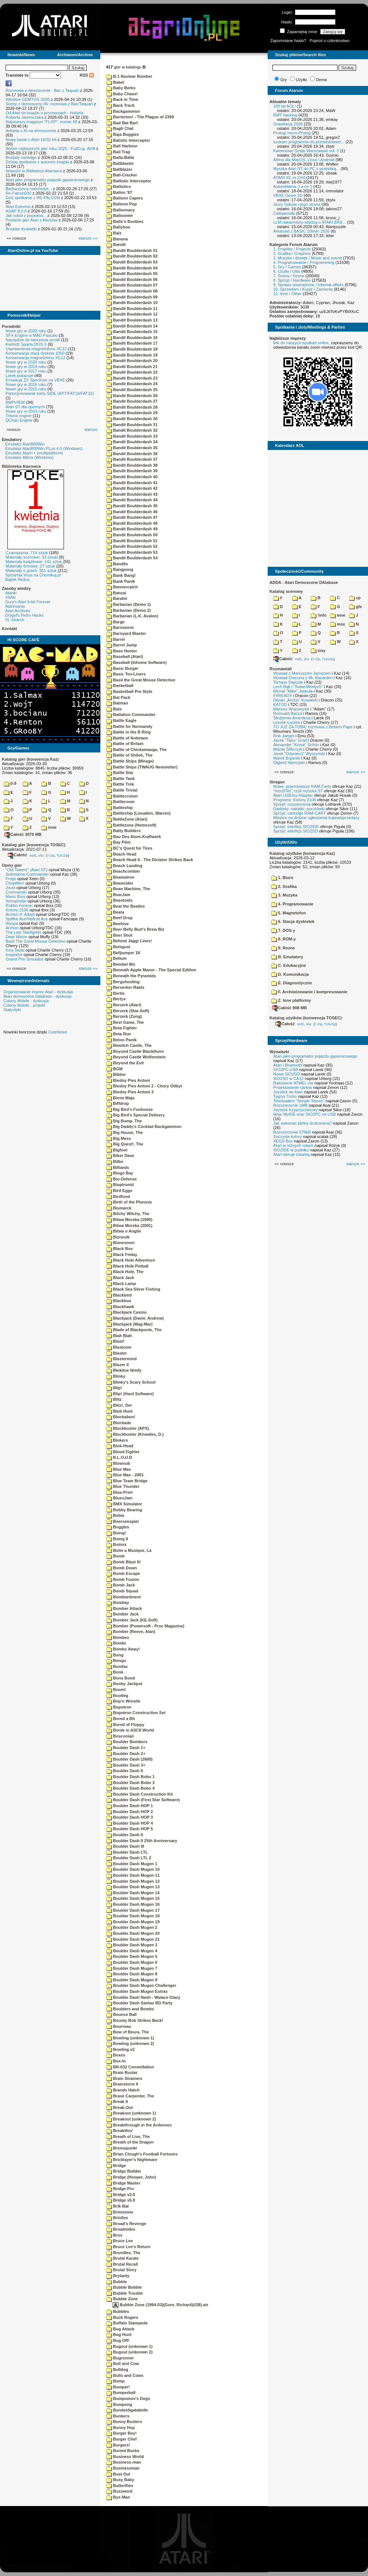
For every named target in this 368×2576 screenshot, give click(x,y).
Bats (114, 709)
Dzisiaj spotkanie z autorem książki (37, 162)
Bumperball (121, 2392)
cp (355, 597)
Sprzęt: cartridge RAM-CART (299, 813)
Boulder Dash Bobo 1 (130, 1776)
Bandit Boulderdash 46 (132, 511)
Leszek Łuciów (286, 722)
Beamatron (120, 877)
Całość (17, 855)
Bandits (117, 564)
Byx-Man (118, 2497)
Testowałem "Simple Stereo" (299, 1101)
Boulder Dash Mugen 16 (132, 1904)
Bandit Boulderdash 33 (132, 436)
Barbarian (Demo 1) (128, 604)
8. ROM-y (283, 939)
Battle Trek (120, 784)
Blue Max (118, 1469)
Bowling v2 (120, 2049)
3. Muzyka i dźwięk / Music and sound (307, 258)
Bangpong (119, 569)
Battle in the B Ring (128, 732)
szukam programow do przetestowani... (308, 142)
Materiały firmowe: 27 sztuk (30, 566)
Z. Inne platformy (291, 1000)
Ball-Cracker (121, 175)
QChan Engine (19, 420)
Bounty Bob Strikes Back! (134, 2020)
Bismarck (119, 1208)
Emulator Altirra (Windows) (29, 457)
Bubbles (117, 2311)
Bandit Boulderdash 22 (132, 372)
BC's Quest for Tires (129, 848)
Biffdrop (117, 1103)
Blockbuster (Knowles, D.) (135, 1434)
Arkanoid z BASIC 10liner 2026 (301, 231)
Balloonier (119, 215)
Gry (283, 79)
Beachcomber (123, 871)
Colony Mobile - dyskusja (26, 1000)
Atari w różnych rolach (293, 1145)
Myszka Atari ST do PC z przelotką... (306, 168)
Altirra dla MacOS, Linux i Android (303, 159)
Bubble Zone (122, 2299)
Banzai (116, 593)
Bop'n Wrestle (123, 1701)
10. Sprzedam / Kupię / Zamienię (303, 289)
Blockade (118, 1422)
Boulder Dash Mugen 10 (132, 1869)
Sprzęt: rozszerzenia (291, 804)
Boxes (115, 2055)
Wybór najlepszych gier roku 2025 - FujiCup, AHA (50, 148)
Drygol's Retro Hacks (24, 615)
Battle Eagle (121, 720)
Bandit (116, 244)
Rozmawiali (280, 669)
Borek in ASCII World (130, 1730)
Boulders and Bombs (130, 2009)
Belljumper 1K (123, 952)
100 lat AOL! (284, 106)
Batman (117, 703)
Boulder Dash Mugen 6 (131, 1962)
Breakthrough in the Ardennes (139, 2125)
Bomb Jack (120, 1585)
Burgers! (118, 2445)
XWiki (10, 597)
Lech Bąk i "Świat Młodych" (298, 686)
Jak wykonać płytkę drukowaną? (302, 1123)
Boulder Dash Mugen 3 (131, 1945)
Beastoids (119, 900)
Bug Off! (117, 2340)
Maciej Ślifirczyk (287, 749)
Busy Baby (120, 2479)
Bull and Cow (122, 2363)
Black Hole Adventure (130, 1260)
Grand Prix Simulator (24, 959)
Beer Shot (119, 935)
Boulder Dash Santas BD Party (139, 2003)
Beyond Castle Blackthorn (135, 1051)
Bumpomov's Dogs (128, 2398)
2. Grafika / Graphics (292, 253)
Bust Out (118, 2474)
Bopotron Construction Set (135, 1712)
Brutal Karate (122, 2258)
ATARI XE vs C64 (289, 177)
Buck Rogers (122, 2317)
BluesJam (119, 1498)
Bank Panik (120, 581)
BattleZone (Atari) (126, 819)
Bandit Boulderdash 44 (132, 500)
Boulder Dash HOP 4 (129, 1823)
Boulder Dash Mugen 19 (132, 1922)
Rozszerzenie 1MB (290, 1105)
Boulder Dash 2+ (125, 1753)
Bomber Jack (122, 1614)
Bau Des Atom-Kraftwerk (133, 836)
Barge (115, 622)
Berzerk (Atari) (123, 1005)
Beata (115, 912)
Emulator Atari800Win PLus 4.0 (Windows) (44, 448)
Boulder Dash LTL (127, 1852)
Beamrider (119, 883)
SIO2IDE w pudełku (291, 1150)
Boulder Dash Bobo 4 (130, 1788)
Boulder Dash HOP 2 (129, 1811)
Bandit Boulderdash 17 (132, 343)
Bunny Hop (120, 2427)
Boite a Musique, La (128, 1550)
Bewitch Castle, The (129, 1045)
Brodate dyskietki (21, 229)
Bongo (116, 1660)
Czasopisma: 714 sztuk (27, 552)
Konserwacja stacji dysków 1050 (35, 353)
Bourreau (118, 2026)
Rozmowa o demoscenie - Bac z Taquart (42, 90)
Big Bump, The (124, 1121)
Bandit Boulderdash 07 (132, 285)
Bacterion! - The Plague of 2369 (140, 117)
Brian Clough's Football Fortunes (142, 2154)
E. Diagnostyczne (291, 983)
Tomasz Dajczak (288, 682)
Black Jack (120, 1277)
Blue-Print (119, 1492)
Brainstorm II (122, 2084)
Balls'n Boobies (124, 221)
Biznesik (118, 1237)
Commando (16, 892)
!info (318, 615)
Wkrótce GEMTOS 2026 (27, 99)
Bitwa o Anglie (123, 1231)
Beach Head (121, 854)
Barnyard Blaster (126, 633)
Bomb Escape (123, 1573)
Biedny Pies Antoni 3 (130, 1092)
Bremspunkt (121, 2148)
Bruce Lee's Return (128, 2246)
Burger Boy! (121, 2433)
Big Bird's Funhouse (129, 1109)
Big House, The (124, 1132)
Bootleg (117, 1695)
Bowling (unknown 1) (130, 2038)
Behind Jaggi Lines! (129, 941)
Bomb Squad (122, 1591)
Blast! (115, 1341)
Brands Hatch (123, 2090)
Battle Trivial (121, 790)
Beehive (117, 923)
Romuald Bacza (287, 713)
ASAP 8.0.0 (16, 211)
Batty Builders (123, 830)
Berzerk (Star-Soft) (127, 1011)
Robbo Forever (19, 905)
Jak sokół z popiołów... (26, 215)
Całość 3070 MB (23, 834)
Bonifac (117, 1666)
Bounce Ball (121, 2014)
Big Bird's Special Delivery (135, 1115)
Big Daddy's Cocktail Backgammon (143, 1126)
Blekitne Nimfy (123, 1370)
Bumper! (118, 2387)
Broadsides (120, 2229)
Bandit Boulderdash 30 (132, 418)
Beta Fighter (121, 1028)
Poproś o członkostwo (329, 40)
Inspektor (14, 954)
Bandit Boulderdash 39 (132, 471)
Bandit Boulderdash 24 (132, 383)
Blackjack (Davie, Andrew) (135, 1318)
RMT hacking (285, 115)
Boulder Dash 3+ (125, 1765)
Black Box (119, 1248)
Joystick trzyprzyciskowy (295, 1110)
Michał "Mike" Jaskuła (293, 691)
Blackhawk (120, 1306)
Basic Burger (122, 668)
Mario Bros (15, 896)
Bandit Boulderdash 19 (132, 355)
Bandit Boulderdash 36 (132, 453)
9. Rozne (283, 948)
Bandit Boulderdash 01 (132, 250)
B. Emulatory (287, 957)
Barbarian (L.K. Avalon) (132, 616)
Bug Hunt (119, 2334)
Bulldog (117, 2369)
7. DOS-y (283, 930)
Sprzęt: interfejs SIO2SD (295, 831)
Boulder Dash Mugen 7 (131, 1968)
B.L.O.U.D (119, 1457)
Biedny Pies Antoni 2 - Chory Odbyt (144, 1086)
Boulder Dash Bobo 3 (130, 1782)
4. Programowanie (292, 904)
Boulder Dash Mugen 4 (131, 1951)
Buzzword (119, 2491)
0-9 (10, 783)
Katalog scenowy (286, 591)
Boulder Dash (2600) (129, 1759)
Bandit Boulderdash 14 (132, 326)
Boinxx (116, 1544)
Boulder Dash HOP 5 (129, 1828)
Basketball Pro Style (129, 691)
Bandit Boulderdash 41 (132, 482)
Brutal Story (121, 2269)
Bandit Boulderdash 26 (132, 395)
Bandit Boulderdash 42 (132, 488)
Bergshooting (123, 981)
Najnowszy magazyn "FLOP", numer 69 (41, 121)
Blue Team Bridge (127, 1481)
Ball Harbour (122, 146)
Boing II (117, 1539)
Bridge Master (123, 2183)
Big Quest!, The (124, 1144)
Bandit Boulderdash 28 (132, 407)
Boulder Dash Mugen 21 (132, 1939)
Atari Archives (17, 610)
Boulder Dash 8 (124, 1770)
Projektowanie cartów (292, 1087)
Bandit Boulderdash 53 (132, 552)
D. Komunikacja (290, 974)
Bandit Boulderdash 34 (132, 442)
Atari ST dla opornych (25, 407)
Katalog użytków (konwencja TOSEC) (305, 1018)
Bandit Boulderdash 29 (132, 412)
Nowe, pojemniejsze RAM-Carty (302, 786)
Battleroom (120, 801)
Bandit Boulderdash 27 (132, 401)
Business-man (123, 2462)
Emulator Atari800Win (25, 444)
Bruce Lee (119, 2240)
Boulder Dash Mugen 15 (132, 1898)
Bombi (116, 1643)
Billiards (117, 1167)
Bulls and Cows (124, 2375)
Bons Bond (120, 1678)
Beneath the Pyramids (131, 976)
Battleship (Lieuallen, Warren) (138, 813)
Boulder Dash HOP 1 (129, 1805)
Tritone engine (19, 415)
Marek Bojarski (286, 758)
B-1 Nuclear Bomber (129, 76)
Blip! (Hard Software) (130, 1393)
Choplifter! (15, 883)
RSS (87, 75)
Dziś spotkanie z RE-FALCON (33, 197)
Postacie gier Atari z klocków (31, 220)
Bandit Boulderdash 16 (132, 337)
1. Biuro (282, 877)
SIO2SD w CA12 (288, 1078)
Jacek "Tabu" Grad (290, 740)
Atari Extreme (18, 206)
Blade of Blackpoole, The (134, 1329)
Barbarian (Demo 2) (128, 610)
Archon (12, 928)
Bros (114, 2235)
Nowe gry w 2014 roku (26, 411)
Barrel (115, 639)
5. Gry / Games (287, 267)
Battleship (119, 807)
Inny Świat (15, 950)
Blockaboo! (120, 1417)
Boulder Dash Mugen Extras (137, 1991)
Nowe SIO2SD (286, 1074)
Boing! (116, 1533)
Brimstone (119, 2212)
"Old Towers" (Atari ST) (27, 869)
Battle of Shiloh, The (129, 755)
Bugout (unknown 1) (129, 2346)
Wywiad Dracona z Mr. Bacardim (302, 677)
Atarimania (15, 606)
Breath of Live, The (128, 2136)
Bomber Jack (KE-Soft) (132, 1620)
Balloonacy (120, 210)
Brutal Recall (122, 2264)
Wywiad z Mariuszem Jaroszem (302, 673)
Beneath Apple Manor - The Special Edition (151, 970)
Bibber (116, 1074)
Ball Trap (118, 152)
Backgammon (123, 111)
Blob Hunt (119, 1411)
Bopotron (119, 1707)
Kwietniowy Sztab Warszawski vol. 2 (306, 150)
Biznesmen (120, 1242)
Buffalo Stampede (127, 2323)
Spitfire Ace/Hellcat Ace (27, 919)
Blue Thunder (122, 1486)
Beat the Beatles (125, 906)
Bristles (117, 2217)
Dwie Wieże (16, 936)
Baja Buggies (122, 134)
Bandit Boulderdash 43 (132, 494)
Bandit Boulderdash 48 (132, 523)
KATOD (280, 704)
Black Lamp (121, 1283)
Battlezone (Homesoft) (131, 825)
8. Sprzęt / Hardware (292, 280)
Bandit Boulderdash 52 (132, 546)
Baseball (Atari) (124, 656)
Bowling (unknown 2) (130, 2043)
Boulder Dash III (125, 1846)
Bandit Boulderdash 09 (132, 297)
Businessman (123, 2468)
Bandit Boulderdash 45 (132, 506)
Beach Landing (124, 865)
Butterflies (119, 2485)
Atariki (11, 593)
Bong (114, 1655)
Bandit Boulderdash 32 (132, 430)
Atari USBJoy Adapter (293, 795)
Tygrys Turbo (285, 1096)
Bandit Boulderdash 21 (132, 366)
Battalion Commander (130, 714)
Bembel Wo (120, 964)
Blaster (116, 1353)
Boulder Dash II (124, 1834)
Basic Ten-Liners (126, 674)
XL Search (14, 619)
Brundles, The (123, 2252)
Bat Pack (118, 697)
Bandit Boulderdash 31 (132, 424)
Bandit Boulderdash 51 (132, 540)
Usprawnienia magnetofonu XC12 (36, 348)
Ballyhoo (118, 227)
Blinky (115, 1376)
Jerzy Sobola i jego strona (296, 204)
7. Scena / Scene (288, 276)
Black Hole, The (124, 1271)
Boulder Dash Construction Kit (139, 1794)
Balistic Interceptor (128, 140)
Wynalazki (279, 1051)
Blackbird (119, 1295)
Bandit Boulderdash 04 (132, 268)
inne (49, 827)
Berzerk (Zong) (124, 1016)
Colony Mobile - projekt (24, 1005)
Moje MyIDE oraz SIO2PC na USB (304, 1114)
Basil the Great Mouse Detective (140, 680)
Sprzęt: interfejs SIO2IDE (296, 826)
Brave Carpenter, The (130, 2096)
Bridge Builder (123, 2171)
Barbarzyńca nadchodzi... (29, 188)
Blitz (114, 1399)
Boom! (116, 1689)
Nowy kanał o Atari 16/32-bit (31, 139)
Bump (115, 2381)
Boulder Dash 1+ (125, 1747)
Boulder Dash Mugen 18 (132, 1916)
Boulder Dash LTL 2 (128, 1858)
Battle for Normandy (129, 726)
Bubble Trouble (124, 2293)
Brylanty (117, 2275)
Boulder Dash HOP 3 (129, 1817)
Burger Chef (121, 2439)
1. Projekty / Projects (292, 249)
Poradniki (11, 326)
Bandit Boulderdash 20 (132, 360)
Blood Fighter (123, 1452)
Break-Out (119, 2107)
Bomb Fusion (122, 1579)
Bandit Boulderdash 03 (132, 262)
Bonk (114, 1672)
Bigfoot (116, 1150)
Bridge (116, 2165)
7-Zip (51, 855)
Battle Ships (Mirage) (130, 761)
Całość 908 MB (289, 1008)
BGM (114, 1069)
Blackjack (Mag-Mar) (129, 1324)
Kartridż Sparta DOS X (26, 344)
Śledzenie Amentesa (291, 718)
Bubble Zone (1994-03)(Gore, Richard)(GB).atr (160, 2304)
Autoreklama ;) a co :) (292, 186)
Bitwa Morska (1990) (129, 1219)
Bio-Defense (121, 1179)
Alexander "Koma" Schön (296, 744)
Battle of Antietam (127, 738)
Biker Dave (120, 1155)
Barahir (116, 598)
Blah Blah (119, 1335)
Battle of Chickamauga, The (136, 749)
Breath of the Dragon (130, 2142)
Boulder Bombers (126, 1741)
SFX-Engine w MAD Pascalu (32, 335)
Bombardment (123, 1597)
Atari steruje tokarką (291, 1154)
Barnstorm (120, 627)
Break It (117, 2101)
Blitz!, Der (119, 1405)
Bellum (116, 958)
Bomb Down (121, 1568)
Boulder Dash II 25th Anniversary (141, 1840)
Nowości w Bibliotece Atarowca (34, 171)
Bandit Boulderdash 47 (132, 517)
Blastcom (119, 1347)
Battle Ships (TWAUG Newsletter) (142, 767)
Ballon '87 (119, 192)
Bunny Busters (124, 2421)
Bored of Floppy (125, 1724)
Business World (125, 2456)
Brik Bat (117, 2206)
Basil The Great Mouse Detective (35, 941)
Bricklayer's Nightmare (131, 2159)
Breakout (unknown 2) (131, 2119)
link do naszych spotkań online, (301, 343)
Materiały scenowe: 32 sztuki (32, 557)
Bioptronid (120, 1184)
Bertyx (116, 999)
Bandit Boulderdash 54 (132, 558)
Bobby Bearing (124, 1510)
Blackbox (118, 1300)
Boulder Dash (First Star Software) (143, 1799)
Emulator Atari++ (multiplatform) (34, 453)
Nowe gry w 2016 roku (26, 384)
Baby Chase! (122, 94)
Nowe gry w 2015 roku (26, 389)
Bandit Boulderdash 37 (132, 459)
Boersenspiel (122, 1521)
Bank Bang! (121, 575)
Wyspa (12, 923)
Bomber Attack (124, 1608)
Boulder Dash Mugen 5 (131, 1956)
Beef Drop (119, 917)
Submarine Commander (27, 874)
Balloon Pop (121, 204)
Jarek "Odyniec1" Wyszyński (299, 753)
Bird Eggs (119, 1190)
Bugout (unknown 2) (129, 2352)
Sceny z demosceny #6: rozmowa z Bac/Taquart (49, 104)
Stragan (277, 782)
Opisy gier (12, 865)
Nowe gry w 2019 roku (26, 366)
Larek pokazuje (19, 375)
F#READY (282, 695)
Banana (117, 239)
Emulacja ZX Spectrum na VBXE (35, 380)
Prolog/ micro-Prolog (291, 133)
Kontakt (9, 628)
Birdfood (118, 1196)
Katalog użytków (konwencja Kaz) (302, 853)
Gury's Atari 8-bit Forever (28, 602)
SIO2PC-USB (285, 1069)
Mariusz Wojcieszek (291, 709)
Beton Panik (121, 1040)
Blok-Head (119, 1446)
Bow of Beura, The (127, 2032)
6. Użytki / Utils (286, 271)
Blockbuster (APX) (127, 1428)
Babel (115, 82)
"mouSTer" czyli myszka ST (298, 791)
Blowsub (118, 1463)
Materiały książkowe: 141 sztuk (34, 561)
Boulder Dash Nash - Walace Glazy (143, 1997)
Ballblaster (120, 163)
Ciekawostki (284, 213)
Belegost (118, 947)
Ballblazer (119, 169)
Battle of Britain (124, 743)
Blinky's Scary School (131, 1382)
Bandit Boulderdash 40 (132, 476)
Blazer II (117, 1364)
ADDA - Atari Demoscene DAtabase (303, 582)
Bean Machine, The (128, 888)
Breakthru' (119, 2130)
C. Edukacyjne (288, 965)
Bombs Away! (123, 1649)
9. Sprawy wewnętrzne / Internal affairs (308, 284)
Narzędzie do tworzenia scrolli (33, 340)
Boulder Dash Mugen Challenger (141, 1985)
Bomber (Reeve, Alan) (130, 1631)
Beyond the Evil (125, 1063)
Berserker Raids (125, 987)
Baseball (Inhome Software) (136, 662)
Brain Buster (122, 2072)
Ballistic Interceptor (128, 181)
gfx (355, 606)
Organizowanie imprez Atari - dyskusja (38, 992)
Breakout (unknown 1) (131, 2113)
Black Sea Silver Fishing (133, 1289)
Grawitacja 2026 (288, 124)
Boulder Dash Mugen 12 (132, 1881)
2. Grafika (284, 886)
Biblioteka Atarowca (21, 466)
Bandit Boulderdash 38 (132, 465)
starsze (90, 429)
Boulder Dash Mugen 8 (131, 1974)
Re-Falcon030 (18, 193)
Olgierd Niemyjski (289, 762)
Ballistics (118, 186)
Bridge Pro (120, 2188)
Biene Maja (120, 1098)
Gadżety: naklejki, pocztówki (299, 808)
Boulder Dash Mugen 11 (132, 1875)
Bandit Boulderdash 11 (132, 308)
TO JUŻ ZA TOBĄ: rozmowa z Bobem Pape (312, 727)
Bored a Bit (120, 1718)
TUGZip (62, 855)
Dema (321, 79)
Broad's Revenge (126, 2223)
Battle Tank (120, 778)
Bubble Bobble (124, 2287)
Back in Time (122, 99)
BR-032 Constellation (130, 2067)
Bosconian (120, 1736)
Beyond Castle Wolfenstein (136, 1057)
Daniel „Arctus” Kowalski (295, 700)
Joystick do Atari (288, 1092)
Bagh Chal (119, 128)
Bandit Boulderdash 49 (132, 529)
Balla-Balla (120, 157)
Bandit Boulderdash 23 (132, 378)
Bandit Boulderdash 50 (132, 535)
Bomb (115, 1556)
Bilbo (114, 1161)
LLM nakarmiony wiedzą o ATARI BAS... (309, 222)
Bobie (115, 1515)
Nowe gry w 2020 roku (26, 362)
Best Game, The (125, 1022)
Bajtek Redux (17, 579)
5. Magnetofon (288, 913)
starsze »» (87, 238)
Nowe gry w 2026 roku (26, 331)
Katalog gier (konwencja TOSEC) (33, 845)
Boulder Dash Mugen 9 (131, 1980)
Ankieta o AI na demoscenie (31, 130)
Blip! (114, 1388)
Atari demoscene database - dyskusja (37, 996)
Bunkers (117, 2416)
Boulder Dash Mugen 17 (132, 1910)
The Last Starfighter (24, 932)
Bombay (117, 1602)
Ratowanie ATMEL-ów (293, 1083)
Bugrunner (120, 2358)
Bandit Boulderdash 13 (132, 320)
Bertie (115, 993)
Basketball (119, 685)
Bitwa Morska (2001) (129, 1225)
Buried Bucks (122, 2450)
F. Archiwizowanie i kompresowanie (309, 992)
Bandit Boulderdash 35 (132, 447)
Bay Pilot (118, 842)
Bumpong (119, 2404)
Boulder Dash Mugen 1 (131, 1863)
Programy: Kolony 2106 (294, 800)
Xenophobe (16, 901)
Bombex (117, 1637)
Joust (10, 887)
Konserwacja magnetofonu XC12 (35, 357)
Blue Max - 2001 (125, 1475)
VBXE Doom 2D (288, 195)
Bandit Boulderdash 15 (132, 331)
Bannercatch (122, 587)
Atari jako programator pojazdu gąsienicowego (48, 180)
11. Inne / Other (287, 293)
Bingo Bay (119, 1173)
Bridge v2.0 (120, 2194)
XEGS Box (283, 1141)
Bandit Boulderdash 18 (132, 349)
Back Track (120, 105)
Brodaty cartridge (21, 157)
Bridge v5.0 (120, 2200)
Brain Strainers (124, 2078)
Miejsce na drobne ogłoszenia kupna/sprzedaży (316, 817)
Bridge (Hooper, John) (131, 2177)
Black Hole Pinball (127, 1266)
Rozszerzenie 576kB (292, 1132)
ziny (318, 650)
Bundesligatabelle (127, 2410)
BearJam (118, 894)
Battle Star (119, 772)
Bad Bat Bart (122, 123)
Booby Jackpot (124, 1683)
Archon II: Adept (21, 914)
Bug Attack (120, 2329)
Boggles (117, 1527)
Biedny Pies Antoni (128, 1080)
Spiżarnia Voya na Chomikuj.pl (33, 575)
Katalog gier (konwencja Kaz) (30, 759)
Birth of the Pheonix (129, 1202)
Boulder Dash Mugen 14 (132, 1893)
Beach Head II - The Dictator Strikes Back (149, 859)
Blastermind (121, 1358)
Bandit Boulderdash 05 (132, 273)
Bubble (116, 2281)
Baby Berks (121, 88)
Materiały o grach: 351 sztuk (31, 570)
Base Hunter (121, 651)
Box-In (116, 2061)
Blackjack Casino (126, 1312)
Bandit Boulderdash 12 (132, 314)
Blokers (117, 1440)
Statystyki (12, 1009)
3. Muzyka (284, 895)
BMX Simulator (124, 1504)
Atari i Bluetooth (287, 1065)
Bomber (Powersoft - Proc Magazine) (145, 1626)
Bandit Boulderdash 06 (132, 279)
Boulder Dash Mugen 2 (131, 1927)
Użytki (301, 79)
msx (337, 624)
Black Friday (121, 1254)
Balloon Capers (124, 198)
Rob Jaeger (283, 736)
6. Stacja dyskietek (292, 921)
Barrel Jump (121, 645)
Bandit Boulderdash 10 (132, 302)
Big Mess (118, 1138)
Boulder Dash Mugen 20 (132, 1933)
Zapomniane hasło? (288, 40)
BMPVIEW (15, 402)
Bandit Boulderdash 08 (132, 291)
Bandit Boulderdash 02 (132, 256)
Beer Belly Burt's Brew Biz (135, 929)
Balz (114, 233)
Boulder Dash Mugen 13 (132, 1887)
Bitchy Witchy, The (127, 1213)
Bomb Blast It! (123, 1562)
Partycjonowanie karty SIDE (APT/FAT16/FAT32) (50, 393)
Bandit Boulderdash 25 (132, 389)
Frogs (11, 878)
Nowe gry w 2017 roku (26, 371)
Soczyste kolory (287, 1136)
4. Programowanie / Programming (303, 262)
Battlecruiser (122, 796)
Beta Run (118, 1034)
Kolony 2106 (17, 910)
